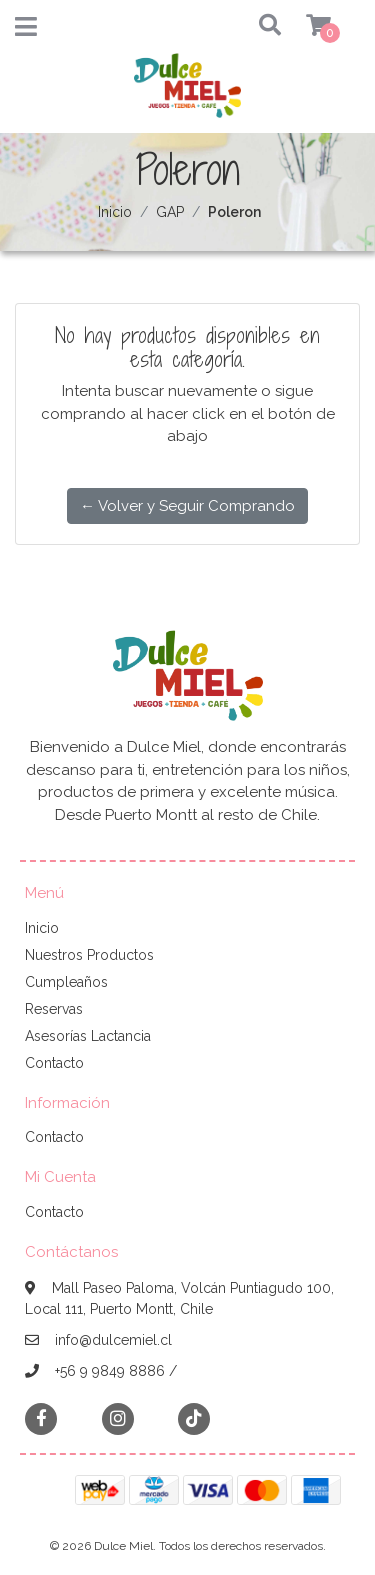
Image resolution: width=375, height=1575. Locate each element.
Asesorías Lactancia (88, 1036)
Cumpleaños (66, 982)
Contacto (54, 1063)
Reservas (54, 1009)
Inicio (115, 212)
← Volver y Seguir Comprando (187, 506)
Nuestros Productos (89, 955)
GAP (170, 212)
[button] (251, 26)
